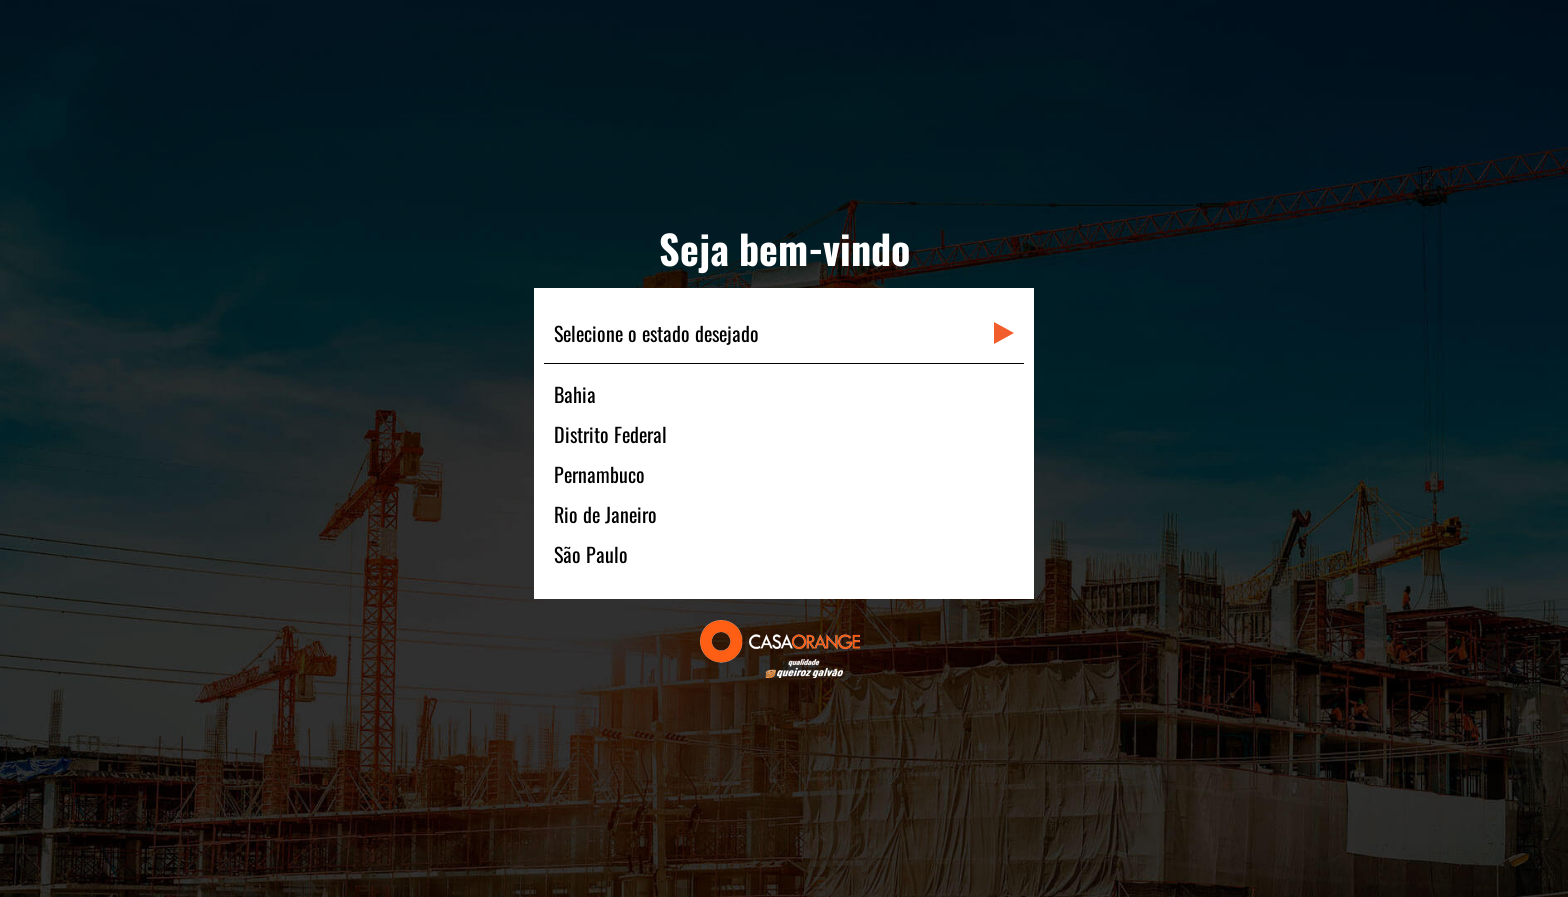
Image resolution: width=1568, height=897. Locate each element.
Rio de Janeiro (605, 514)
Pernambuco (599, 474)
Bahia (575, 394)
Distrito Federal (610, 434)
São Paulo (591, 554)
